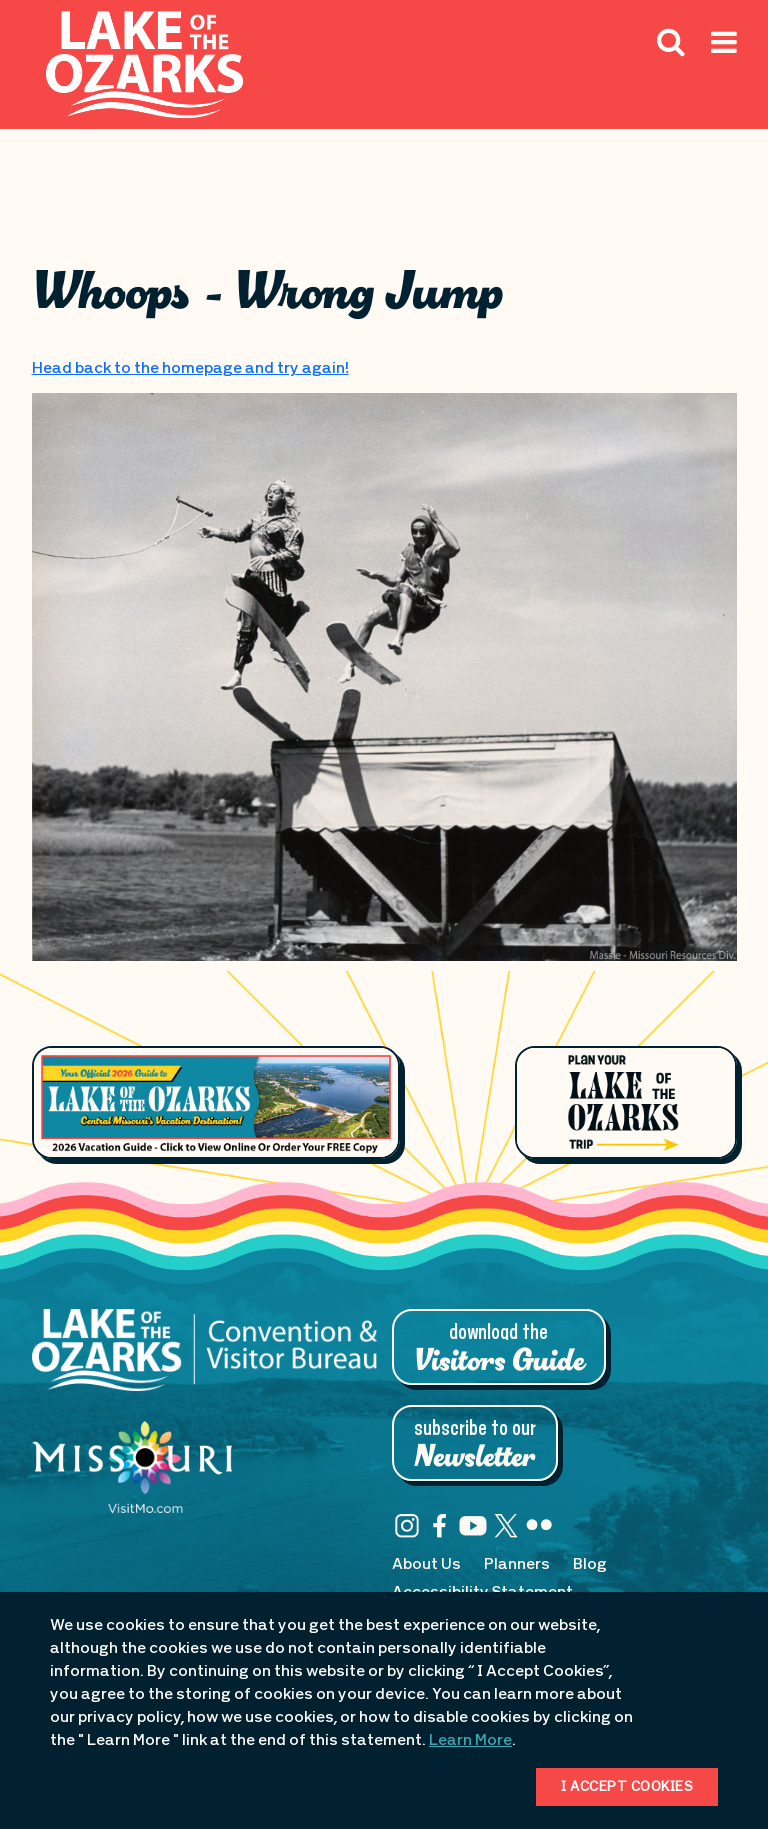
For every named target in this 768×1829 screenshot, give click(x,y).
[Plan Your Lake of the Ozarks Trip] (625, 1102)
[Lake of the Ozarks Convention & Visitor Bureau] (204, 1359)
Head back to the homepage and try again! (190, 369)
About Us (426, 1565)
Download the (499, 1349)
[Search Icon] (671, 41)
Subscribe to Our (475, 1445)
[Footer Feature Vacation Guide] (216, 1103)
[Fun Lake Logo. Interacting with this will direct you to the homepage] (144, 64)
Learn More (470, 1741)
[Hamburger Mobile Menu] (724, 87)
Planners (517, 1565)
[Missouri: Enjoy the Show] (132, 1477)
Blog (590, 1565)
